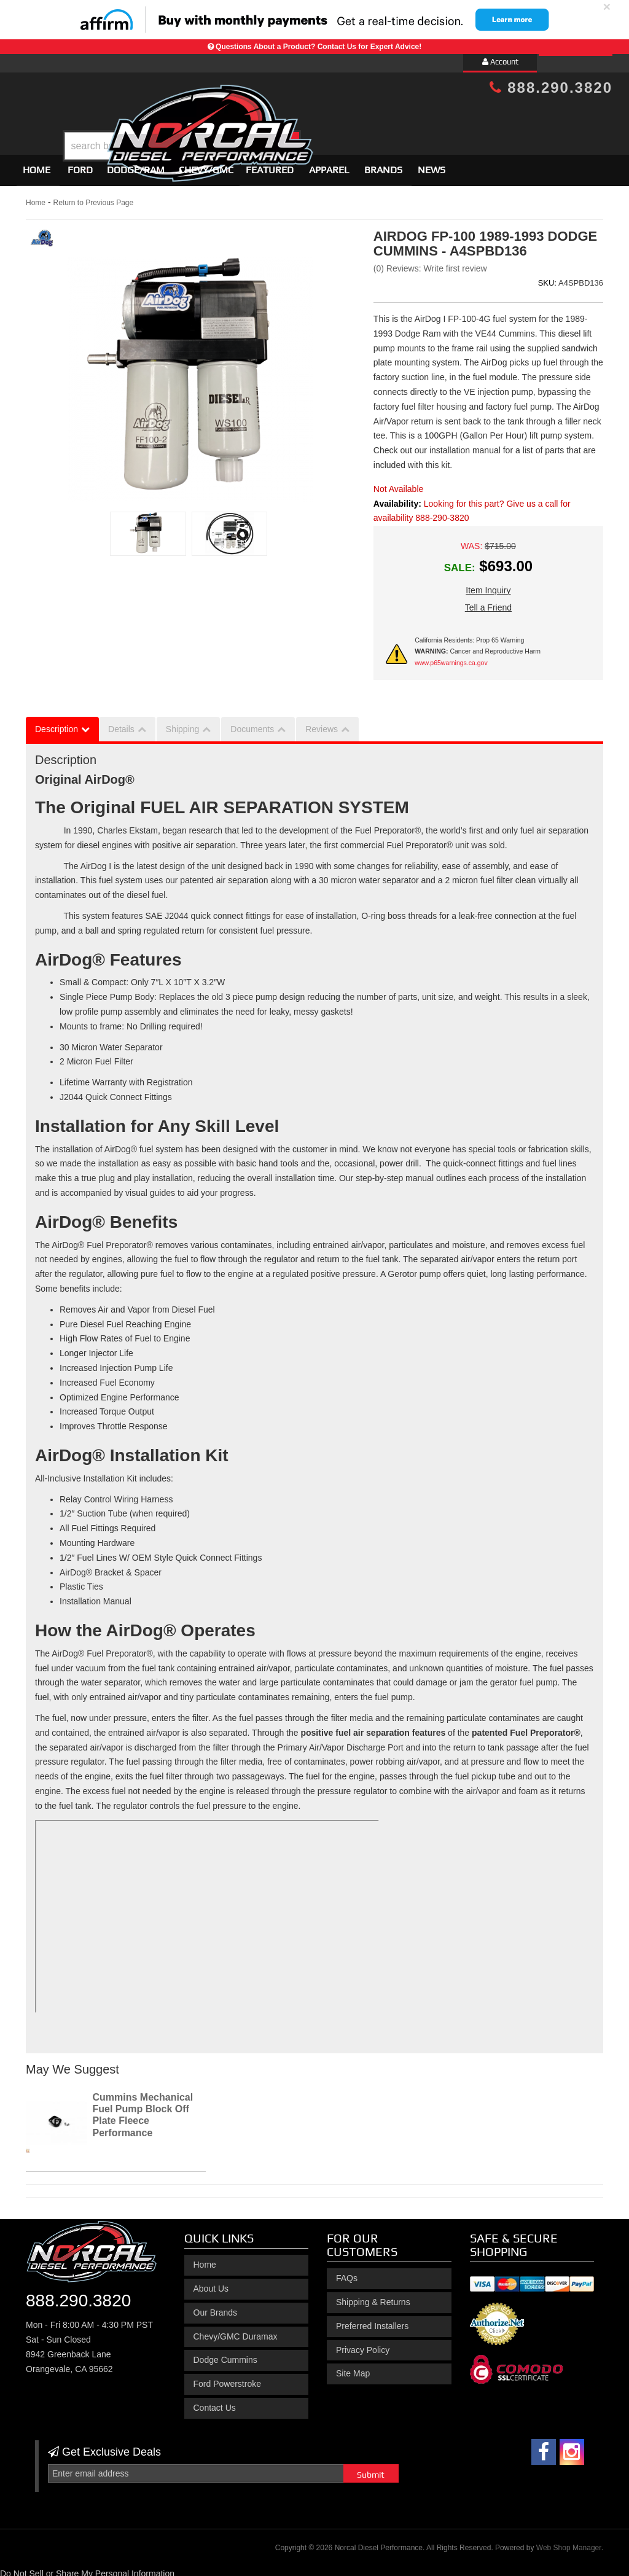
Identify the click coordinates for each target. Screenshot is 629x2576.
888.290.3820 (551, 87)
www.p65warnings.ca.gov (451, 657)
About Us (211, 2283)
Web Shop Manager (568, 2543)
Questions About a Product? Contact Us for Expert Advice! (318, 46)
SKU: (547, 277)
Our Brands (215, 2307)
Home (36, 164)
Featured (270, 164)
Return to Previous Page (93, 197)
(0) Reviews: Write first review (430, 263)
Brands (383, 164)
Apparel (329, 164)
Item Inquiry (488, 585)
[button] (325, 115)
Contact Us (214, 2402)
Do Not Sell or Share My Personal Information (87, 2568)
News (431, 164)
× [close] (607, 6)
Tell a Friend (488, 602)
